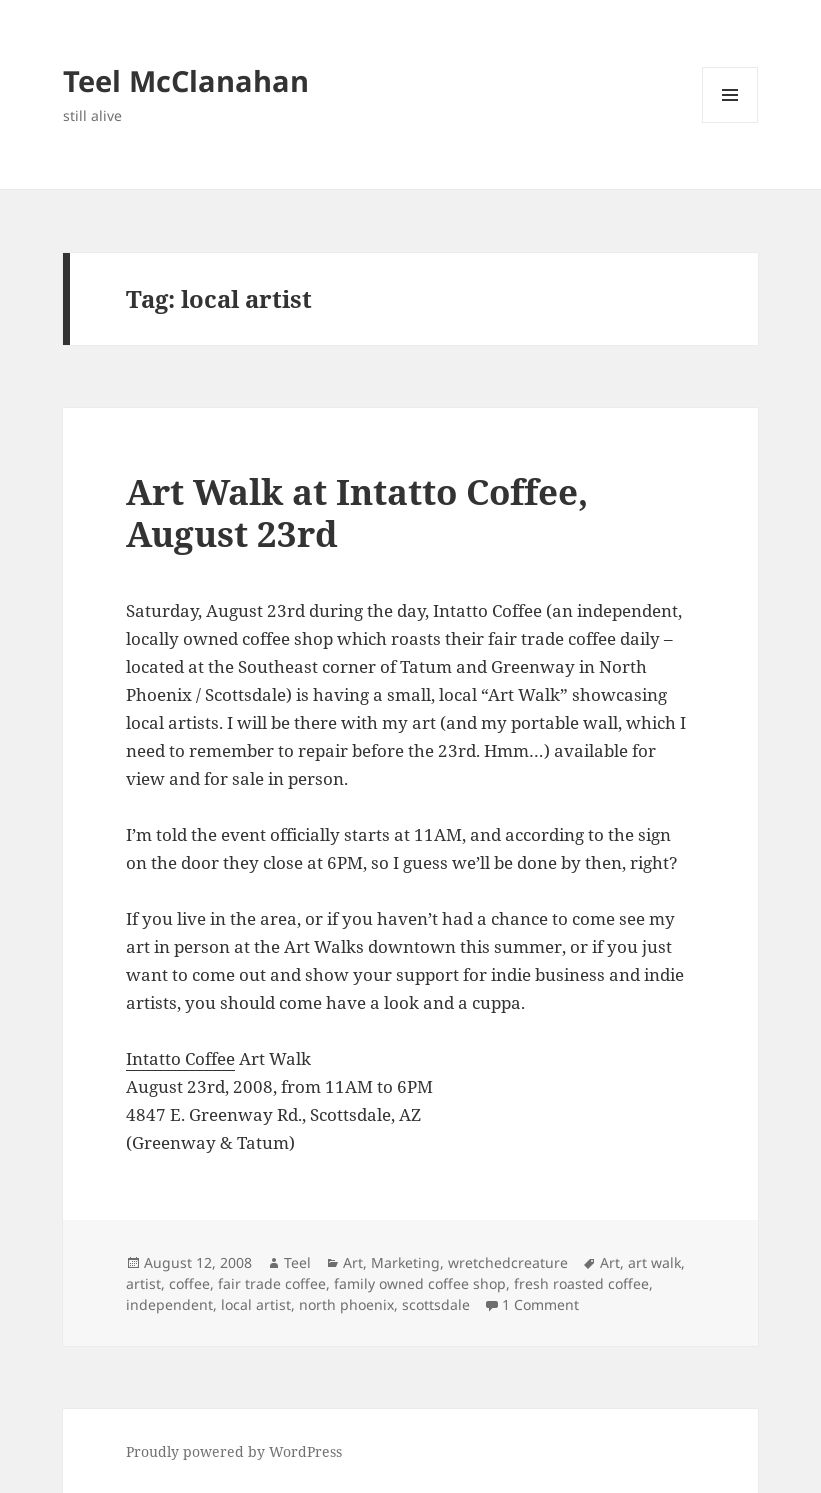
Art (353, 1262)
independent (169, 1304)
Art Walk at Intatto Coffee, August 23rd (357, 512)
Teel (297, 1262)
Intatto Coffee (180, 1058)
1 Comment (540, 1304)
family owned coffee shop (420, 1283)
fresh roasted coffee (581, 1283)
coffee (189, 1283)
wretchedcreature (508, 1262)
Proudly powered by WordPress (234, 1451)
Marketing (405, 1262)
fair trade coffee (272, 1283)
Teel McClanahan (186, 80)
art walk (654, 1262)
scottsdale (436, 1304)
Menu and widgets (730, 122)
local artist (256, 1304)
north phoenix (346, 1304)
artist (143, 1283)
